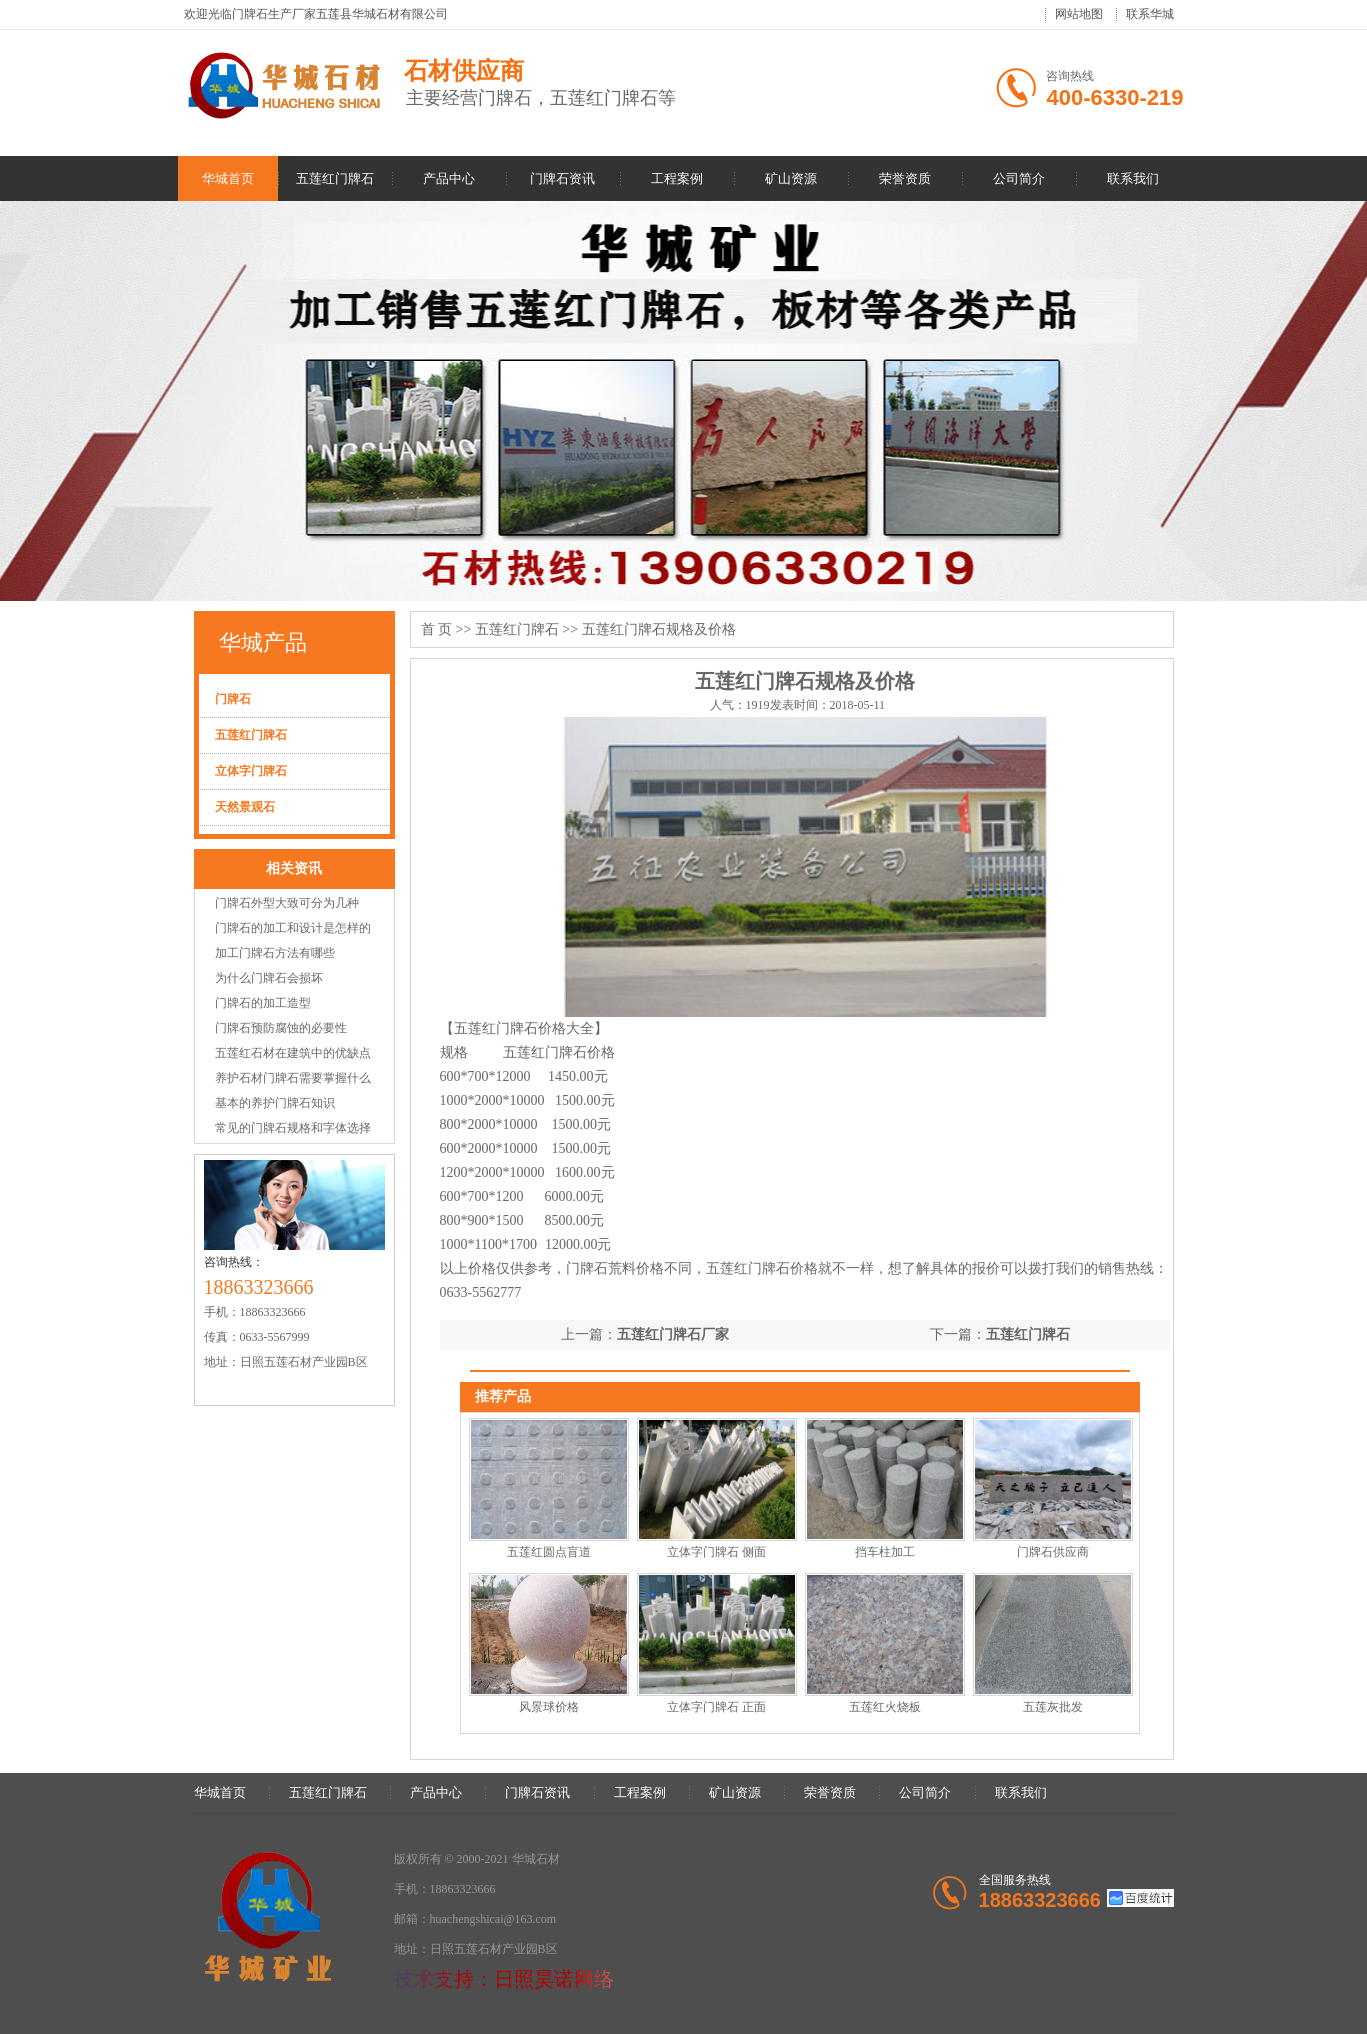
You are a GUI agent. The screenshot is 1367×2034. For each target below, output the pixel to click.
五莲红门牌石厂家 (673, 1334)
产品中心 (449, 178)
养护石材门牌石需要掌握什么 (293, 1078)
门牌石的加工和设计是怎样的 (293, 928)
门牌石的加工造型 (263, 1003)
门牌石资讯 (562, 178)
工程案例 (677, 178)
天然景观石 (245, 807)
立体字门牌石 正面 (716, 1707)
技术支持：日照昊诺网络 (504, 1979)
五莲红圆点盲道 (549, 1552)
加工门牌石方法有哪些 (275, 953)
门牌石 (233, 699)
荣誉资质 (905, 178)
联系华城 (1150, 14)
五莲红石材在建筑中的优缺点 (293, 1053)
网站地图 (1079, 14)
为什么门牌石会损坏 (269, 978)
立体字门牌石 (251, 771)
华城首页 (228, 178)
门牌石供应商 (1053, 1552)
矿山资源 (791, 178)
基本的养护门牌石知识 (275, 1103)
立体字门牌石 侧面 (716, 1552)
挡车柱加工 (885, 1552)
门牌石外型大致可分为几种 (287, 903)
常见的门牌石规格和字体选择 (293, 1128)
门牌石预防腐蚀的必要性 (281, 1028)
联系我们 (1133, 178)
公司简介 (1019, 178)
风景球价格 (549, 1707)
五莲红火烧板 (885, 1707)
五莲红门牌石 (335, 178)
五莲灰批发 (1053, 1707)
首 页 (437, 629)
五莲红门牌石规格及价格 (659, 629)
